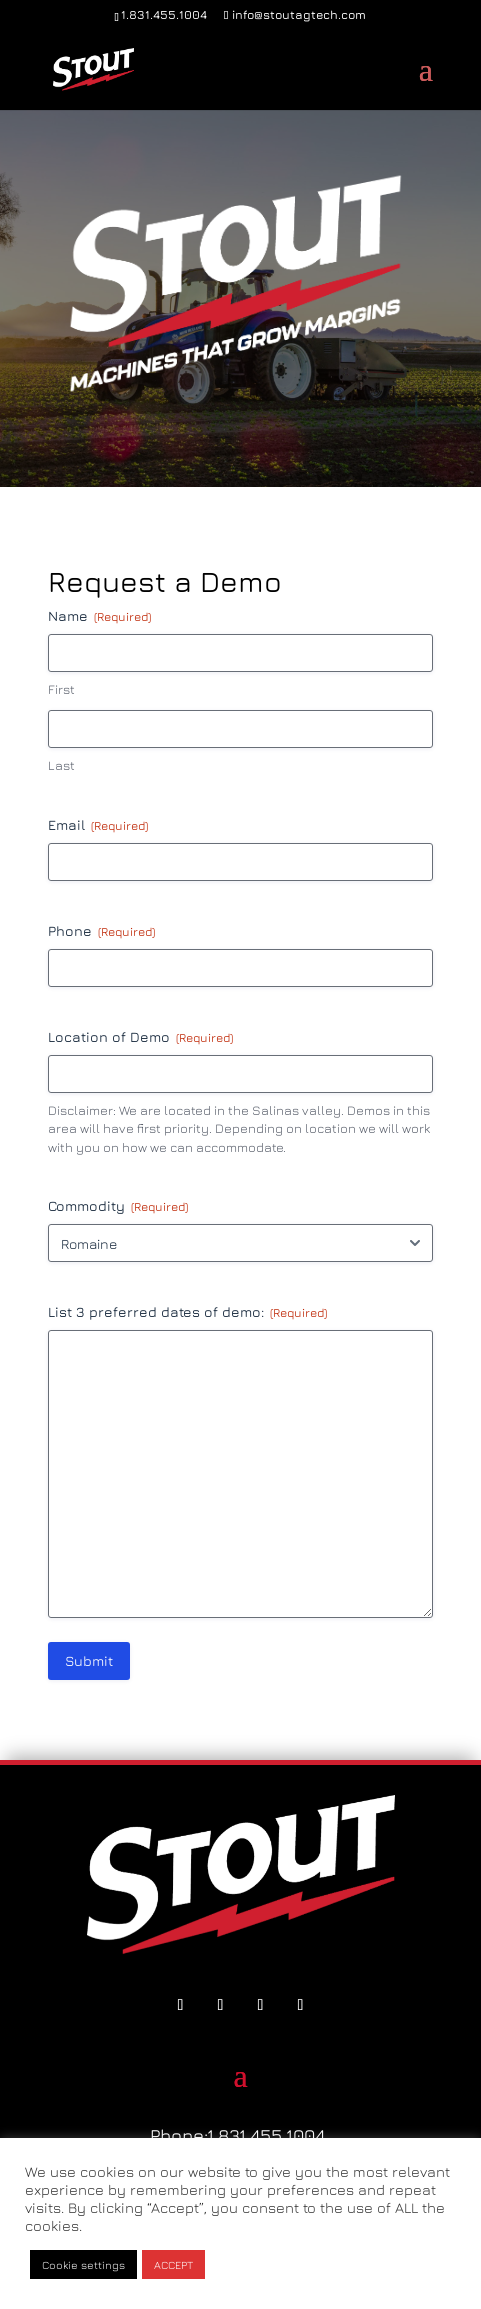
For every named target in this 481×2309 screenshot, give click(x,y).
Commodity (118, 1206)
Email (98, 825)
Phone (101, 931)
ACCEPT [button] (173, 2264)
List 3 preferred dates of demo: (187, 1312)
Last (61, 765)
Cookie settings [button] (83, 2264)
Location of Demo (140, 1037)
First (61, 689)
